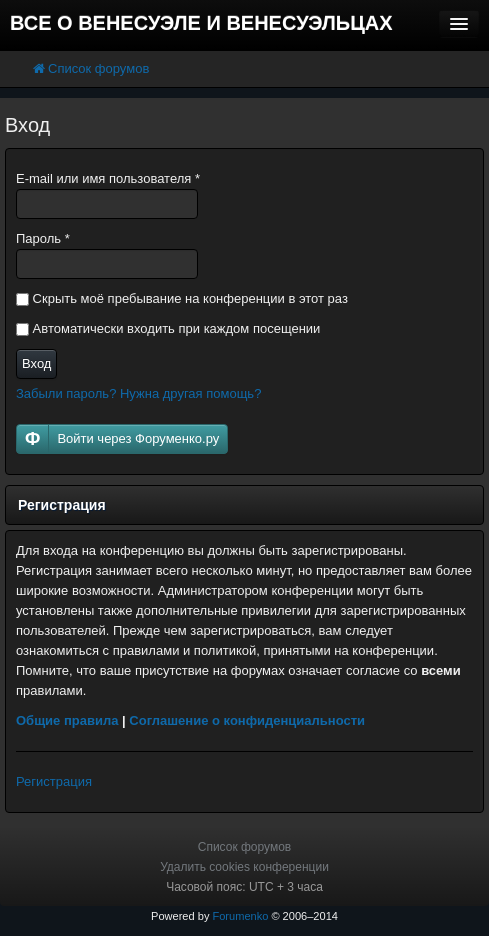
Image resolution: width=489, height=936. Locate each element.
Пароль (43, 238)
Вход (36, 363)
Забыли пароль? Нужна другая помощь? (138, 393)
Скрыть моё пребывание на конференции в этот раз (182, 298)
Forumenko (240, 916)
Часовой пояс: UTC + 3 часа (244, 887)
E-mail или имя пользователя (108, 178)
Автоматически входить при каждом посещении (168, 328)
